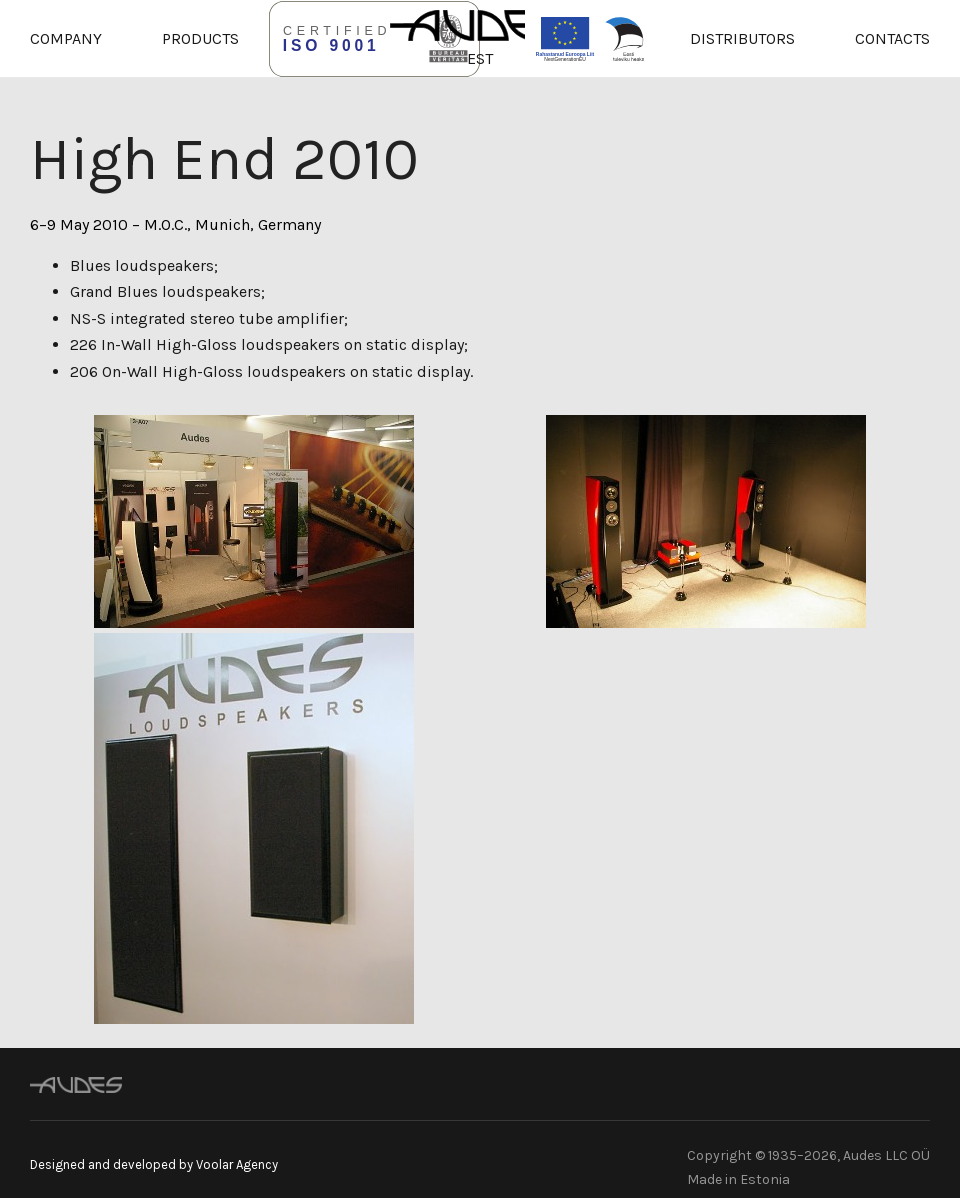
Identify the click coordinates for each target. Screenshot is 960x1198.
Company (66, 38)
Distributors (742, 38)
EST (480, 59)
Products (200, 38)
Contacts (892, 38)
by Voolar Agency (228, 1164)
